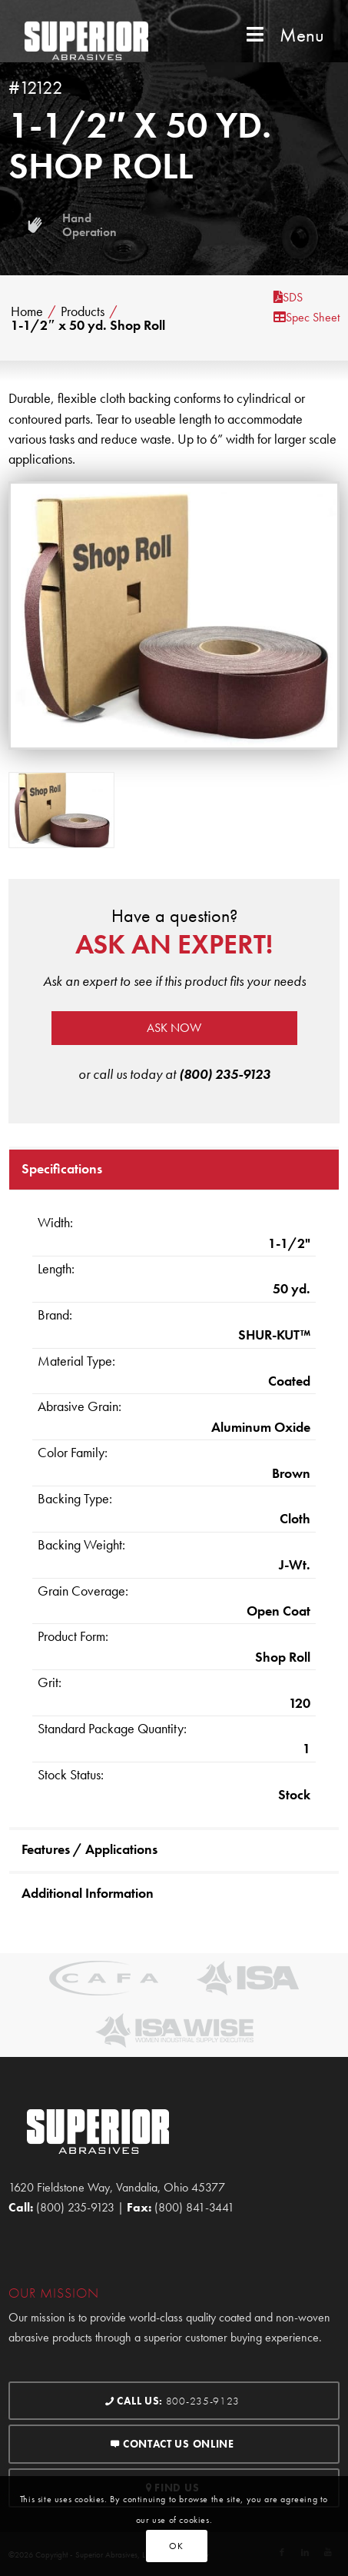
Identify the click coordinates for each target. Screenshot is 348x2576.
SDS (288, 297)
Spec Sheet (306, 317)
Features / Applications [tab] (89, 1849)
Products (82, 311)
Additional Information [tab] (88, 1893)
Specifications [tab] (62, 1168)
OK (176, 2546)
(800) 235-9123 (224, 1074)
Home (27, 311)
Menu (283, 35)
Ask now (174, 1028)
